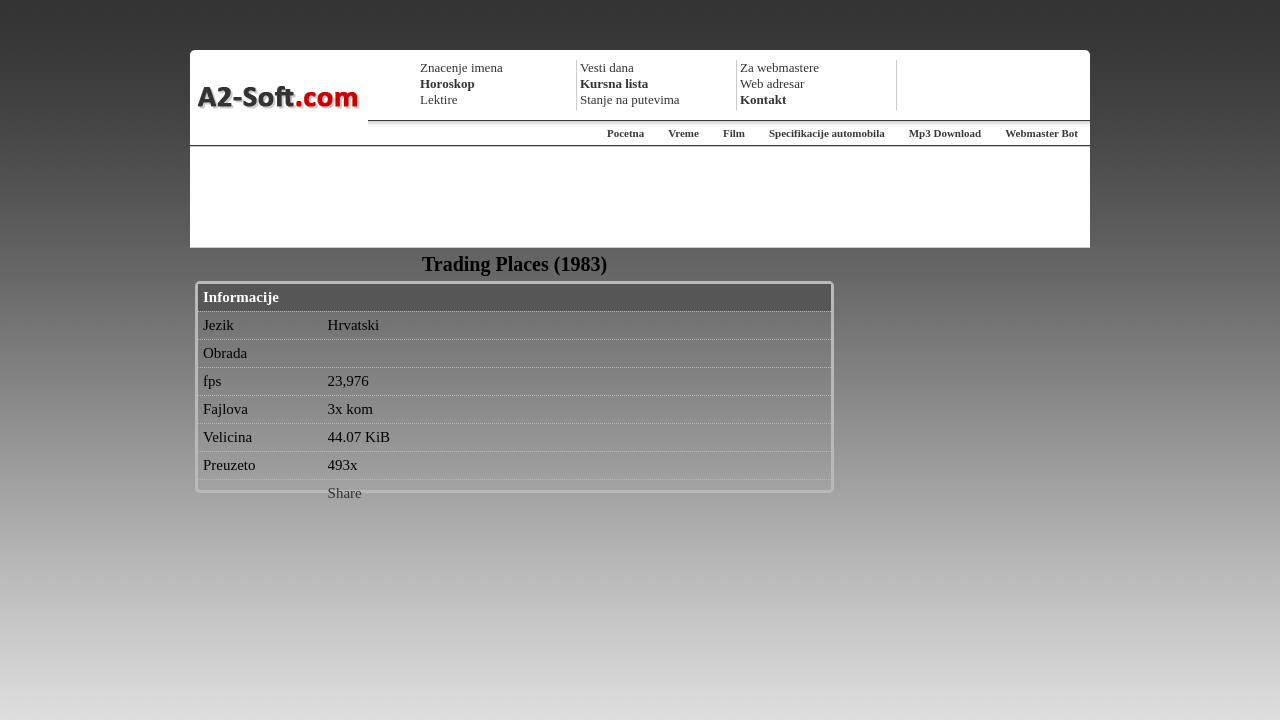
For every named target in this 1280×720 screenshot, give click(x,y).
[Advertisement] (640, 197)
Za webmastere (779, 67)
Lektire (439, 99)
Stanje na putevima (630, 99)
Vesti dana (607, 67)
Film (734, 133)
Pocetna (625, 133)
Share (345, 493)
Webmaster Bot (1041, 133)
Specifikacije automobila (827, 133)
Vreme (683, 133)
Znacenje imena (461, 67)
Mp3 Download (945, 133)
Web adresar (772, 83)
